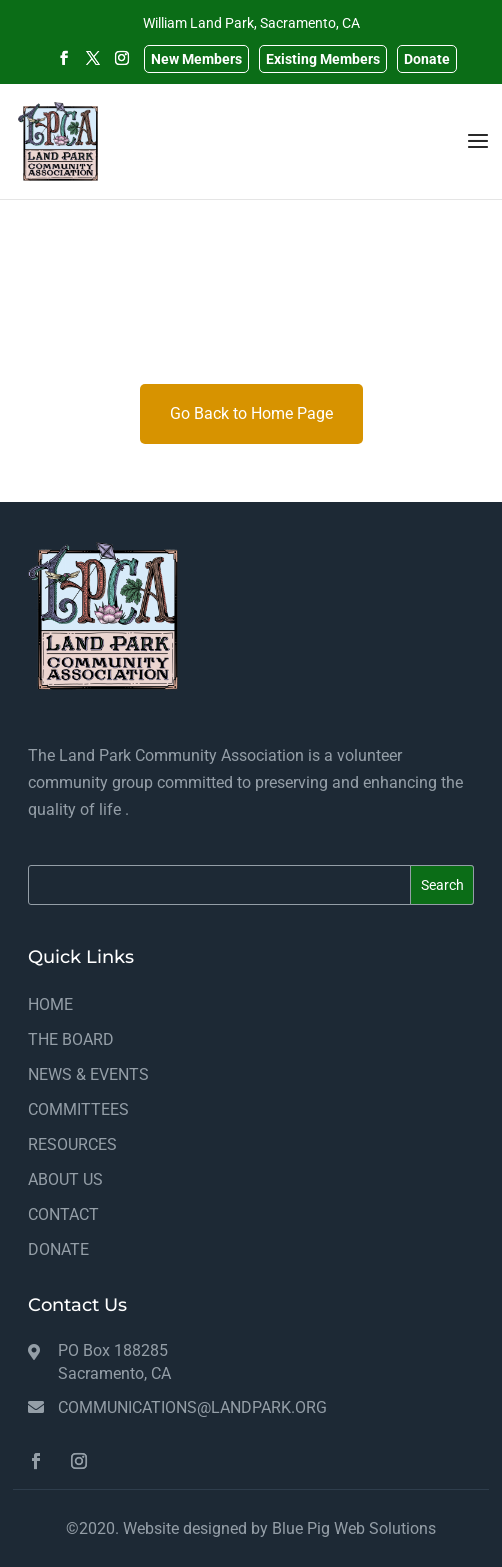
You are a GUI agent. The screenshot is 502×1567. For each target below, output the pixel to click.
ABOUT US (65, 1179)
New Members (196, 59)
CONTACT (63, 1214)
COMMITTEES (78, 1109)
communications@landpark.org (192, 1407)
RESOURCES (72, 1144)
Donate (427, 59)
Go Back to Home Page (251, 413)
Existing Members (323, 59)
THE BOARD (71, 1039)
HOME (50, 1004)
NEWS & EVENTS (88, 1074)
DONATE (58, 1249)
